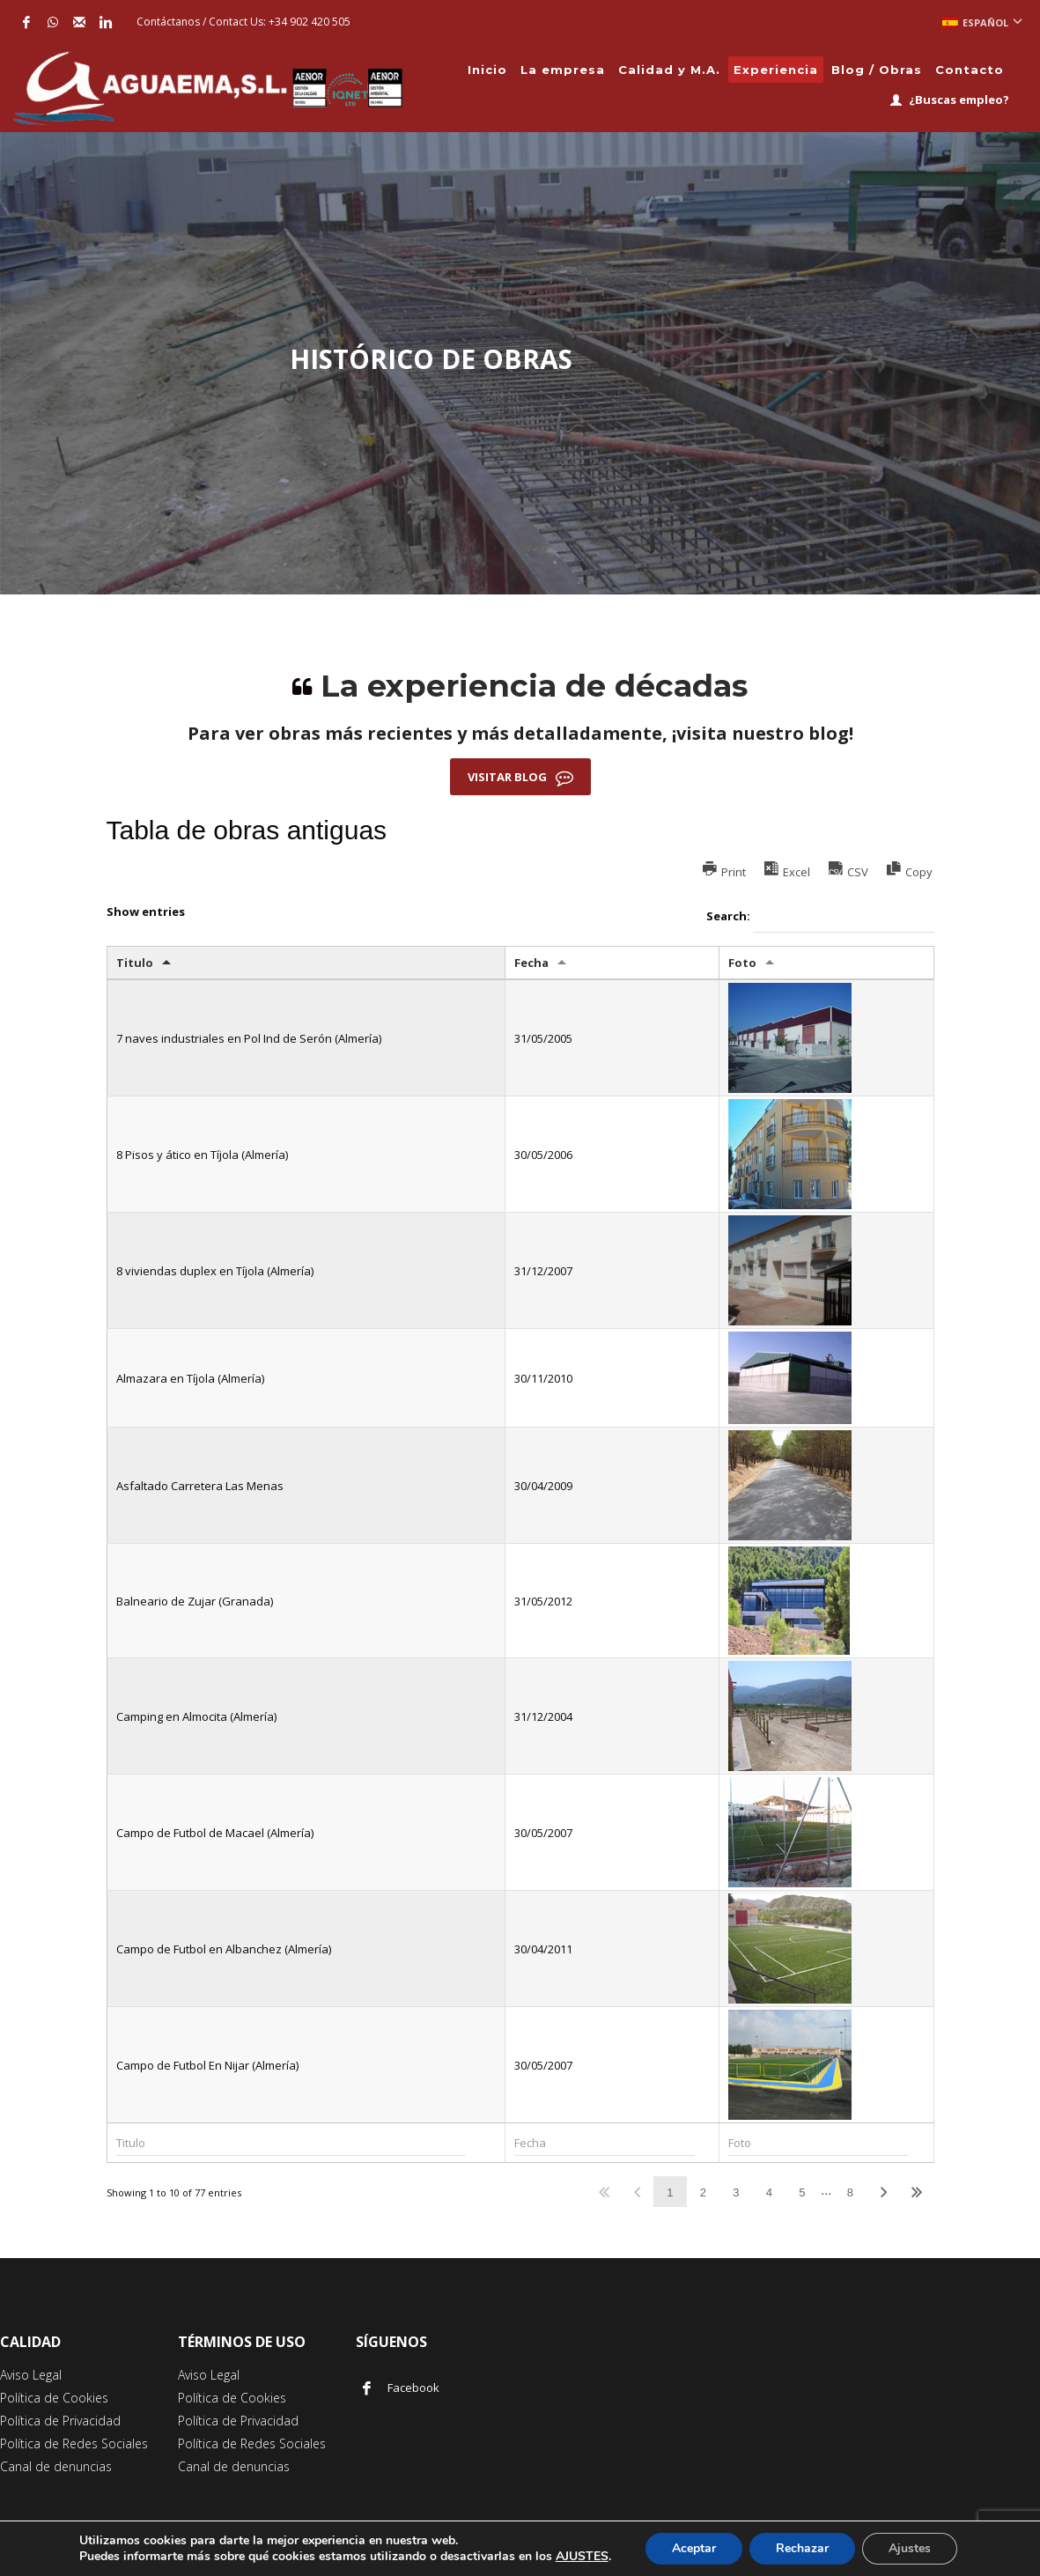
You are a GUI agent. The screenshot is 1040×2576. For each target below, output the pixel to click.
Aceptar (694, 2548)
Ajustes (910, 2548)
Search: (820, 917)
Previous (637, 2191)
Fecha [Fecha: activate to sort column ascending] (531, 963)
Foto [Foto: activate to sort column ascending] (742, 963)
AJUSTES (582, 2557)
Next (883, 2191)
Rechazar (802, 2548)
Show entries (146, 911)
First (603, 2191)
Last (917, 2191)
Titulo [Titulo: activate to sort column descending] (134, 963)
